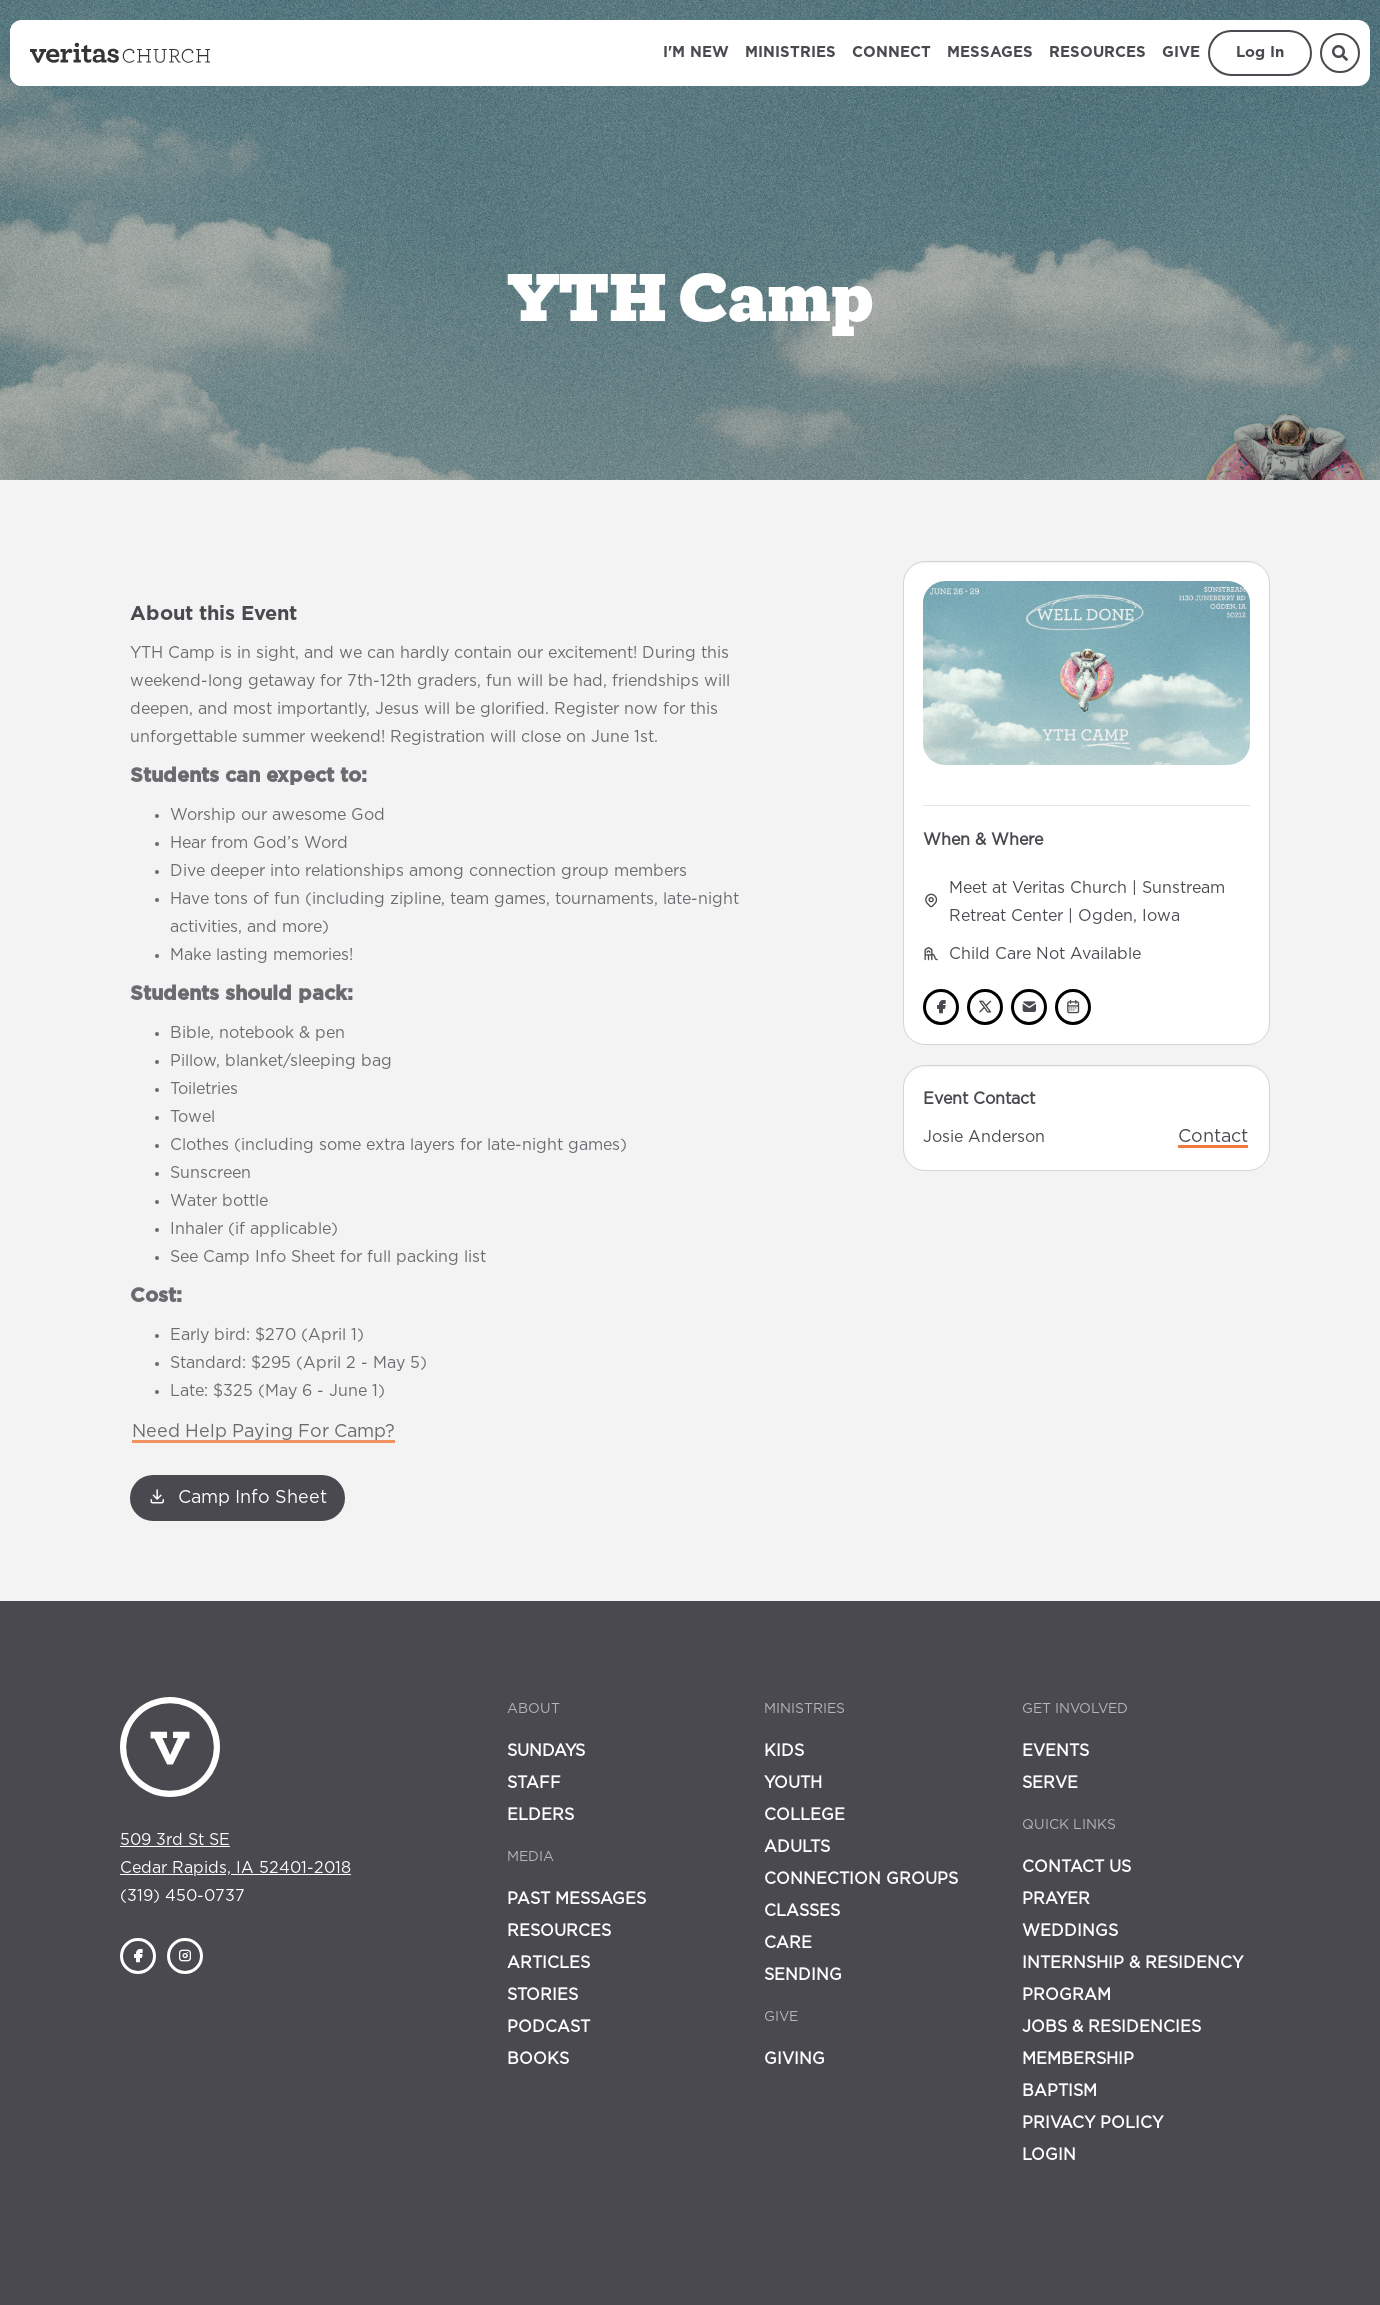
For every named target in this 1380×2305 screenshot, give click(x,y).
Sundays (546, 1751)
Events (1055, 1751)
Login (1049, 2155)
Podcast (548, 2027)
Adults (797, 1847)
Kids (784, 1751)
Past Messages (576, 1899)
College (804, 1815)
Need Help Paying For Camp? (263, 1432)
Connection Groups (861, 1879)
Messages (990, 52)
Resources (1097, 52)
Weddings (1070, 1931)
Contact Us (1076, 1867)
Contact (1213, 1137)
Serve (1050, 1783)
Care (788, 1943)
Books (538, 2059)
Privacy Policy (1092, 2123)
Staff (534, 1783)
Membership (1078, 2059)
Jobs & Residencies (1111, 2027)
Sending (803, 1975)
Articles (548, 1963)
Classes (802, 1911)
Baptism (1059, 2091)
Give (1181, 52)
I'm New (696, 52)
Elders (540, 1815)
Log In (1260, 52)
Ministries (790, 52)
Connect (891, 52)
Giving (794, 2059)
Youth (793, 1783)
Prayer (1056, 1899)
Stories (542, 1995)
